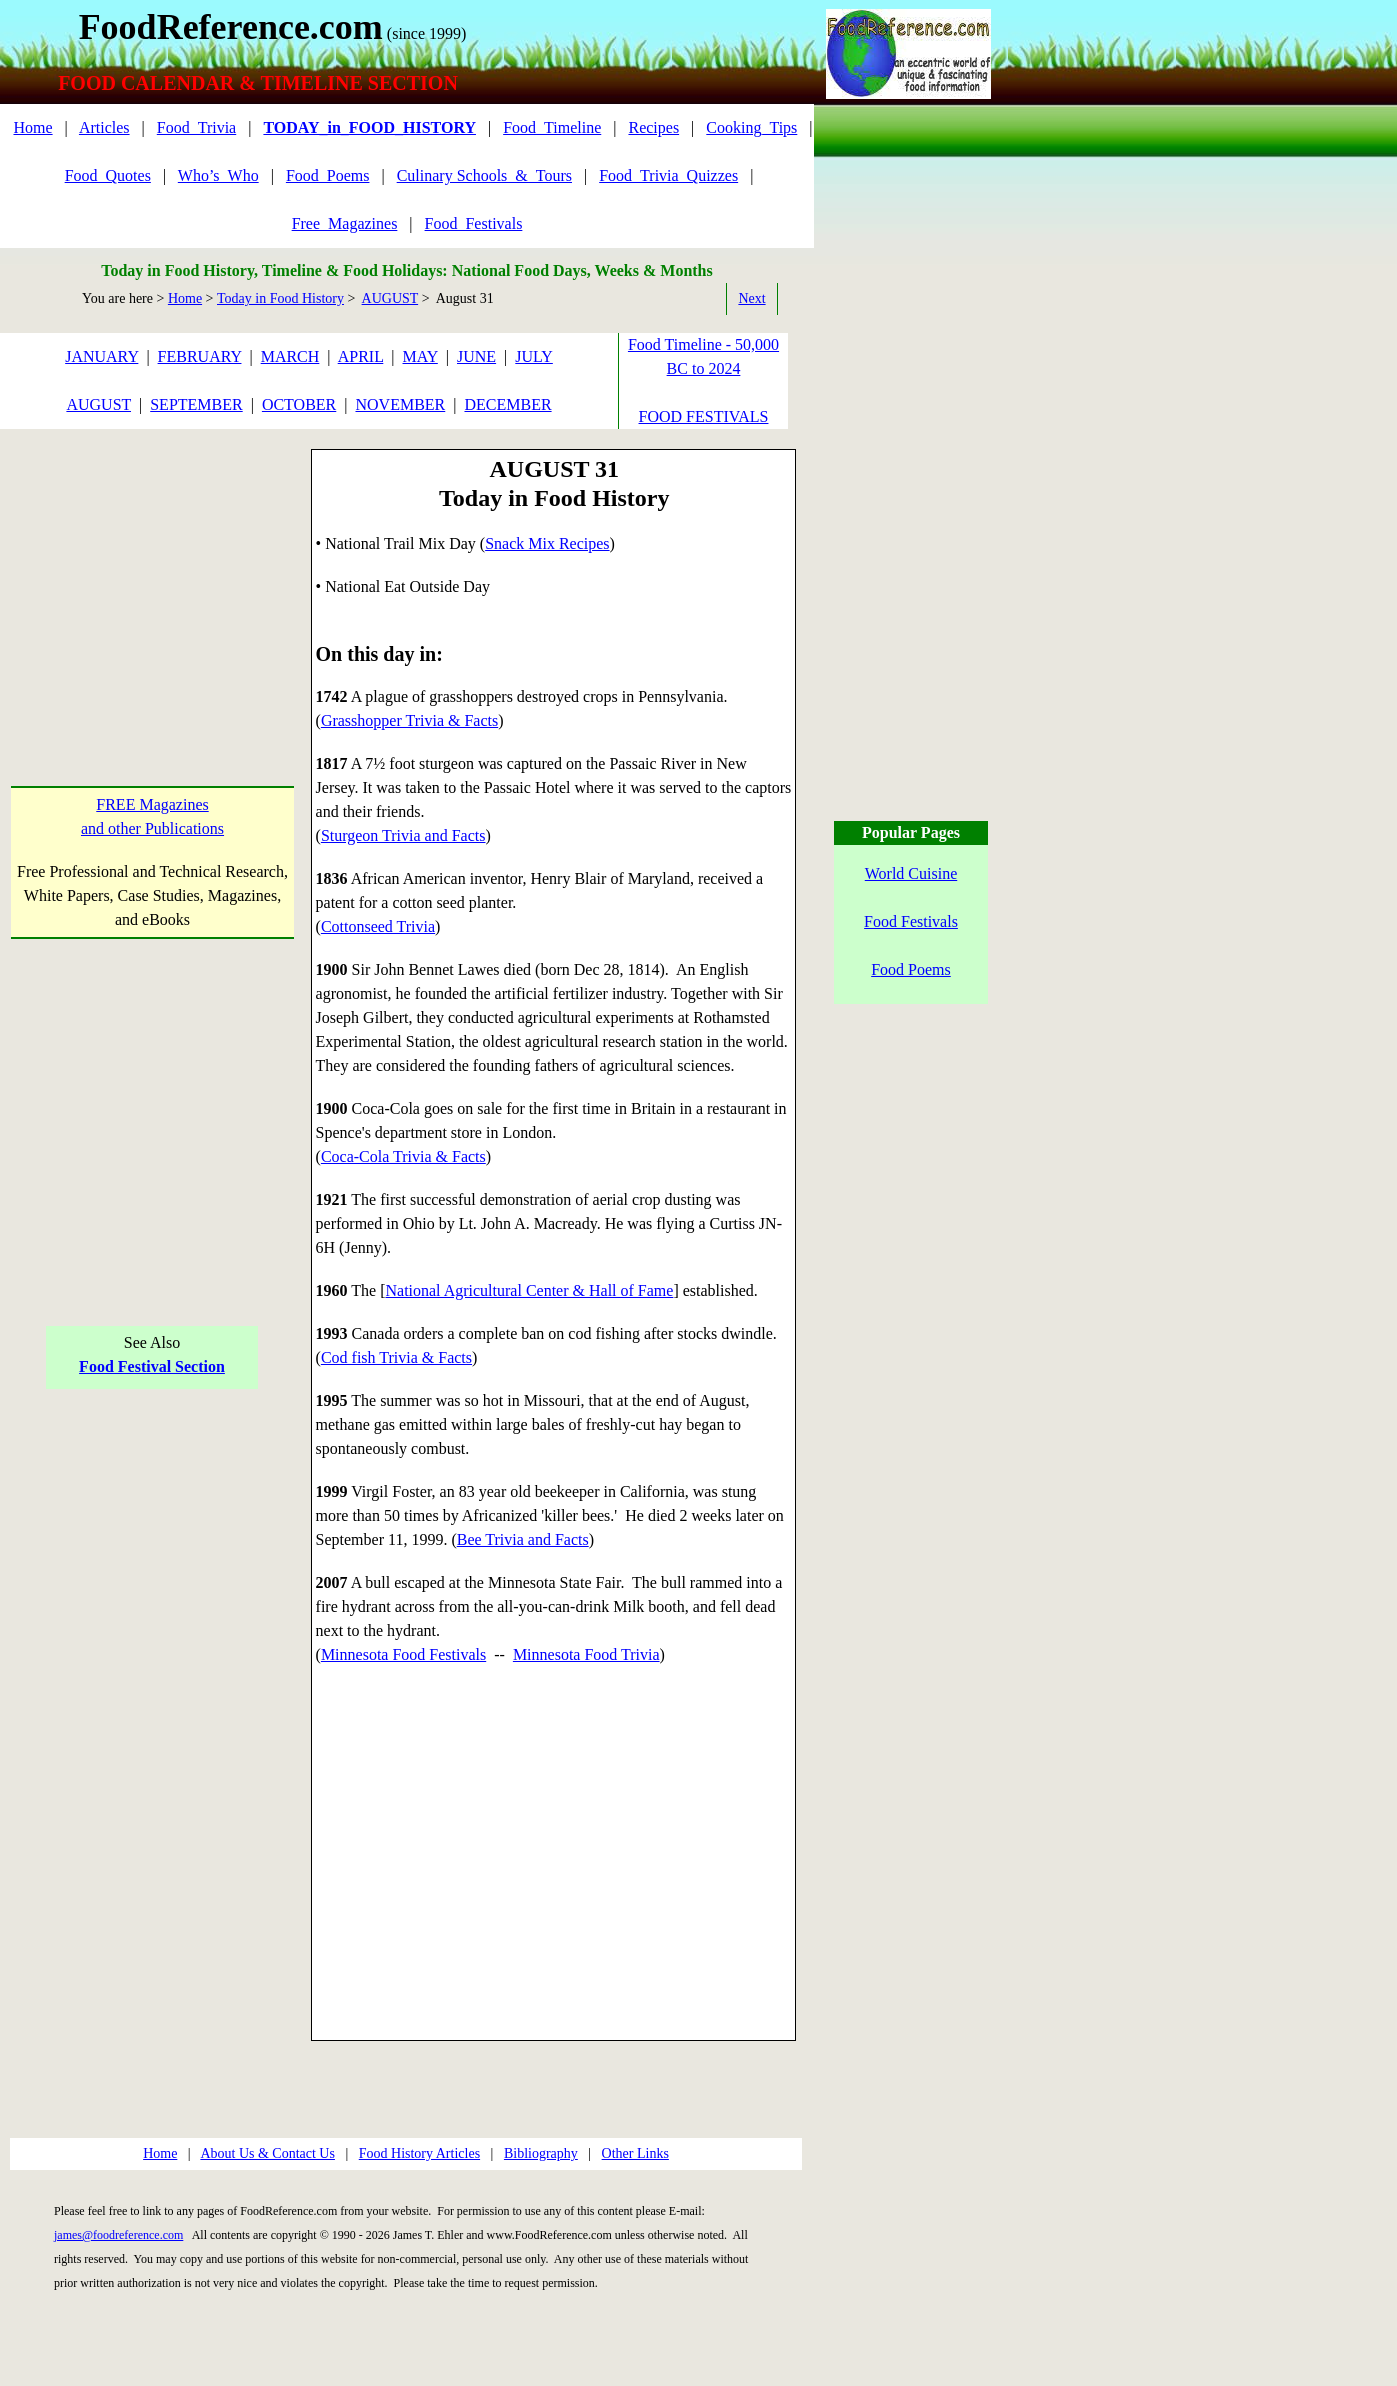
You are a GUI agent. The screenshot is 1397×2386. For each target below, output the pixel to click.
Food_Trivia (196, 127)
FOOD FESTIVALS (704, 416)
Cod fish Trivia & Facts (396, 1357)
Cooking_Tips (751, 127)
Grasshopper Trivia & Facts (409, 720)
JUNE (476, 356)
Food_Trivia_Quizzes (668, 175)
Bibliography (541, 2153)
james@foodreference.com (118, 2235)
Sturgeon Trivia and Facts (403, 835)
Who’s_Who (218, 175)
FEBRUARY (200, 356)
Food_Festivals (474, 223)
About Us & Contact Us (267, 2153)
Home (32, 127)
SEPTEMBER (196, 404)
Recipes (653, 127)
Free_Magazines (345, 223)
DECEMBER (507, 404)
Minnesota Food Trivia (586, 1654)
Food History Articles (419, 2153)
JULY (534, 356)
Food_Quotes (108, 175)
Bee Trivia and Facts (523, 1539)
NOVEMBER (400, 404)
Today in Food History (280, 298)
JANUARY (101, 356)
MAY (420, 356)
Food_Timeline (552, 127)
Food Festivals (911, 921)
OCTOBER (299, 404)
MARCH (290, 356)
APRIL (361, 356)
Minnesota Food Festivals (403, 1654)
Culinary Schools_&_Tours (484, 175)
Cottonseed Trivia (378, 926)
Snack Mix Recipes (547, 543)
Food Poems (911, 969)
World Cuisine (911, 873)
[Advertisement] (152, 574)
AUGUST (390, 298)
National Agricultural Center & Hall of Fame (529, 1290)
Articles (104, 127)
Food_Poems (328, 175)
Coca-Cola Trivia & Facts (403, 1156)
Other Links (635, 2153)
